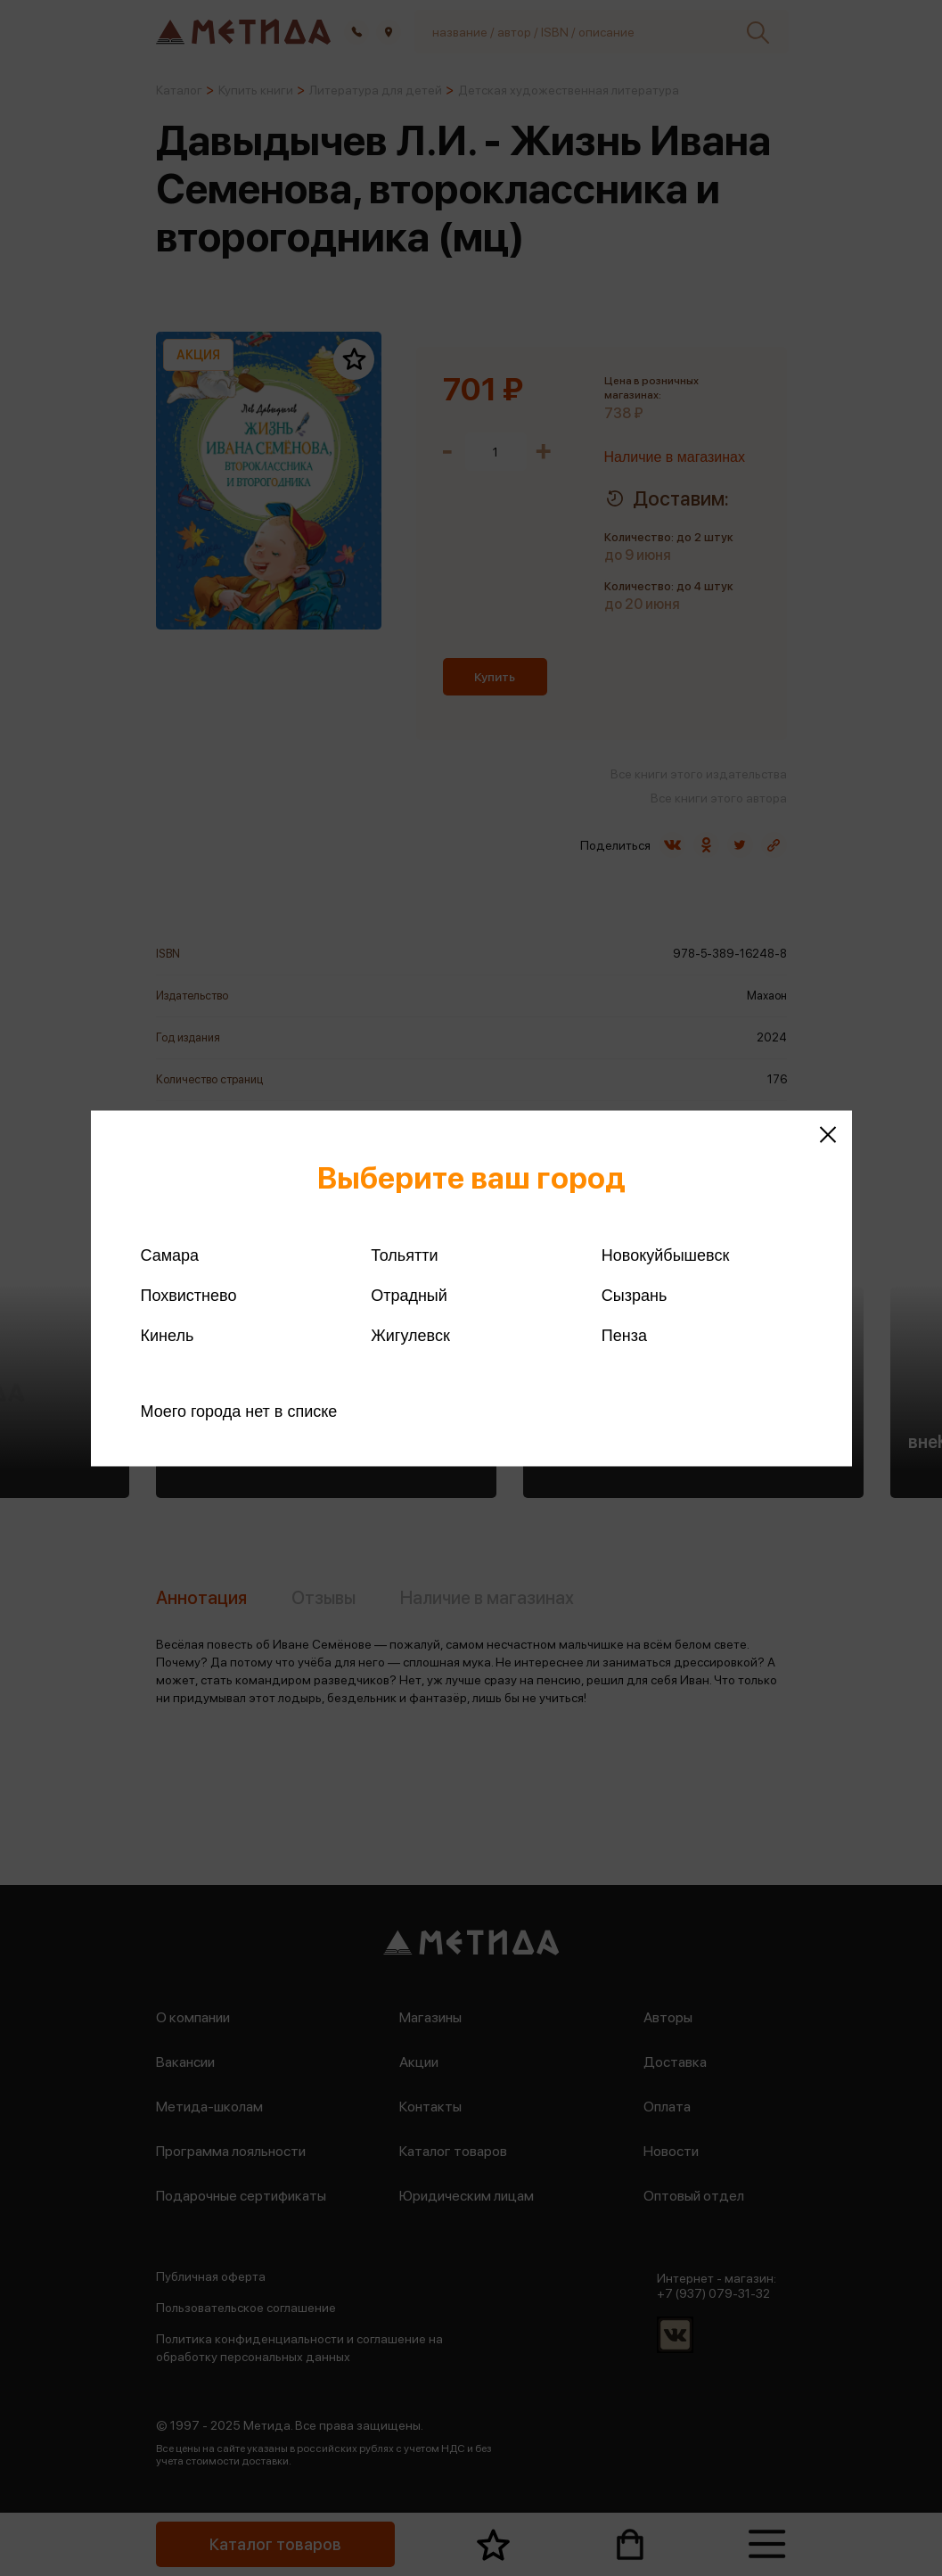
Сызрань (635, 1295)
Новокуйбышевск (665, 1254)
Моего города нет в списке (239, 1411)
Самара (170, 1254)
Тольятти (404, 1254)
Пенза (624, 1335)
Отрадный (409, 1295)
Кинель (167, 1335)
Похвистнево (189, 1295)
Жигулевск (410, 1335)
